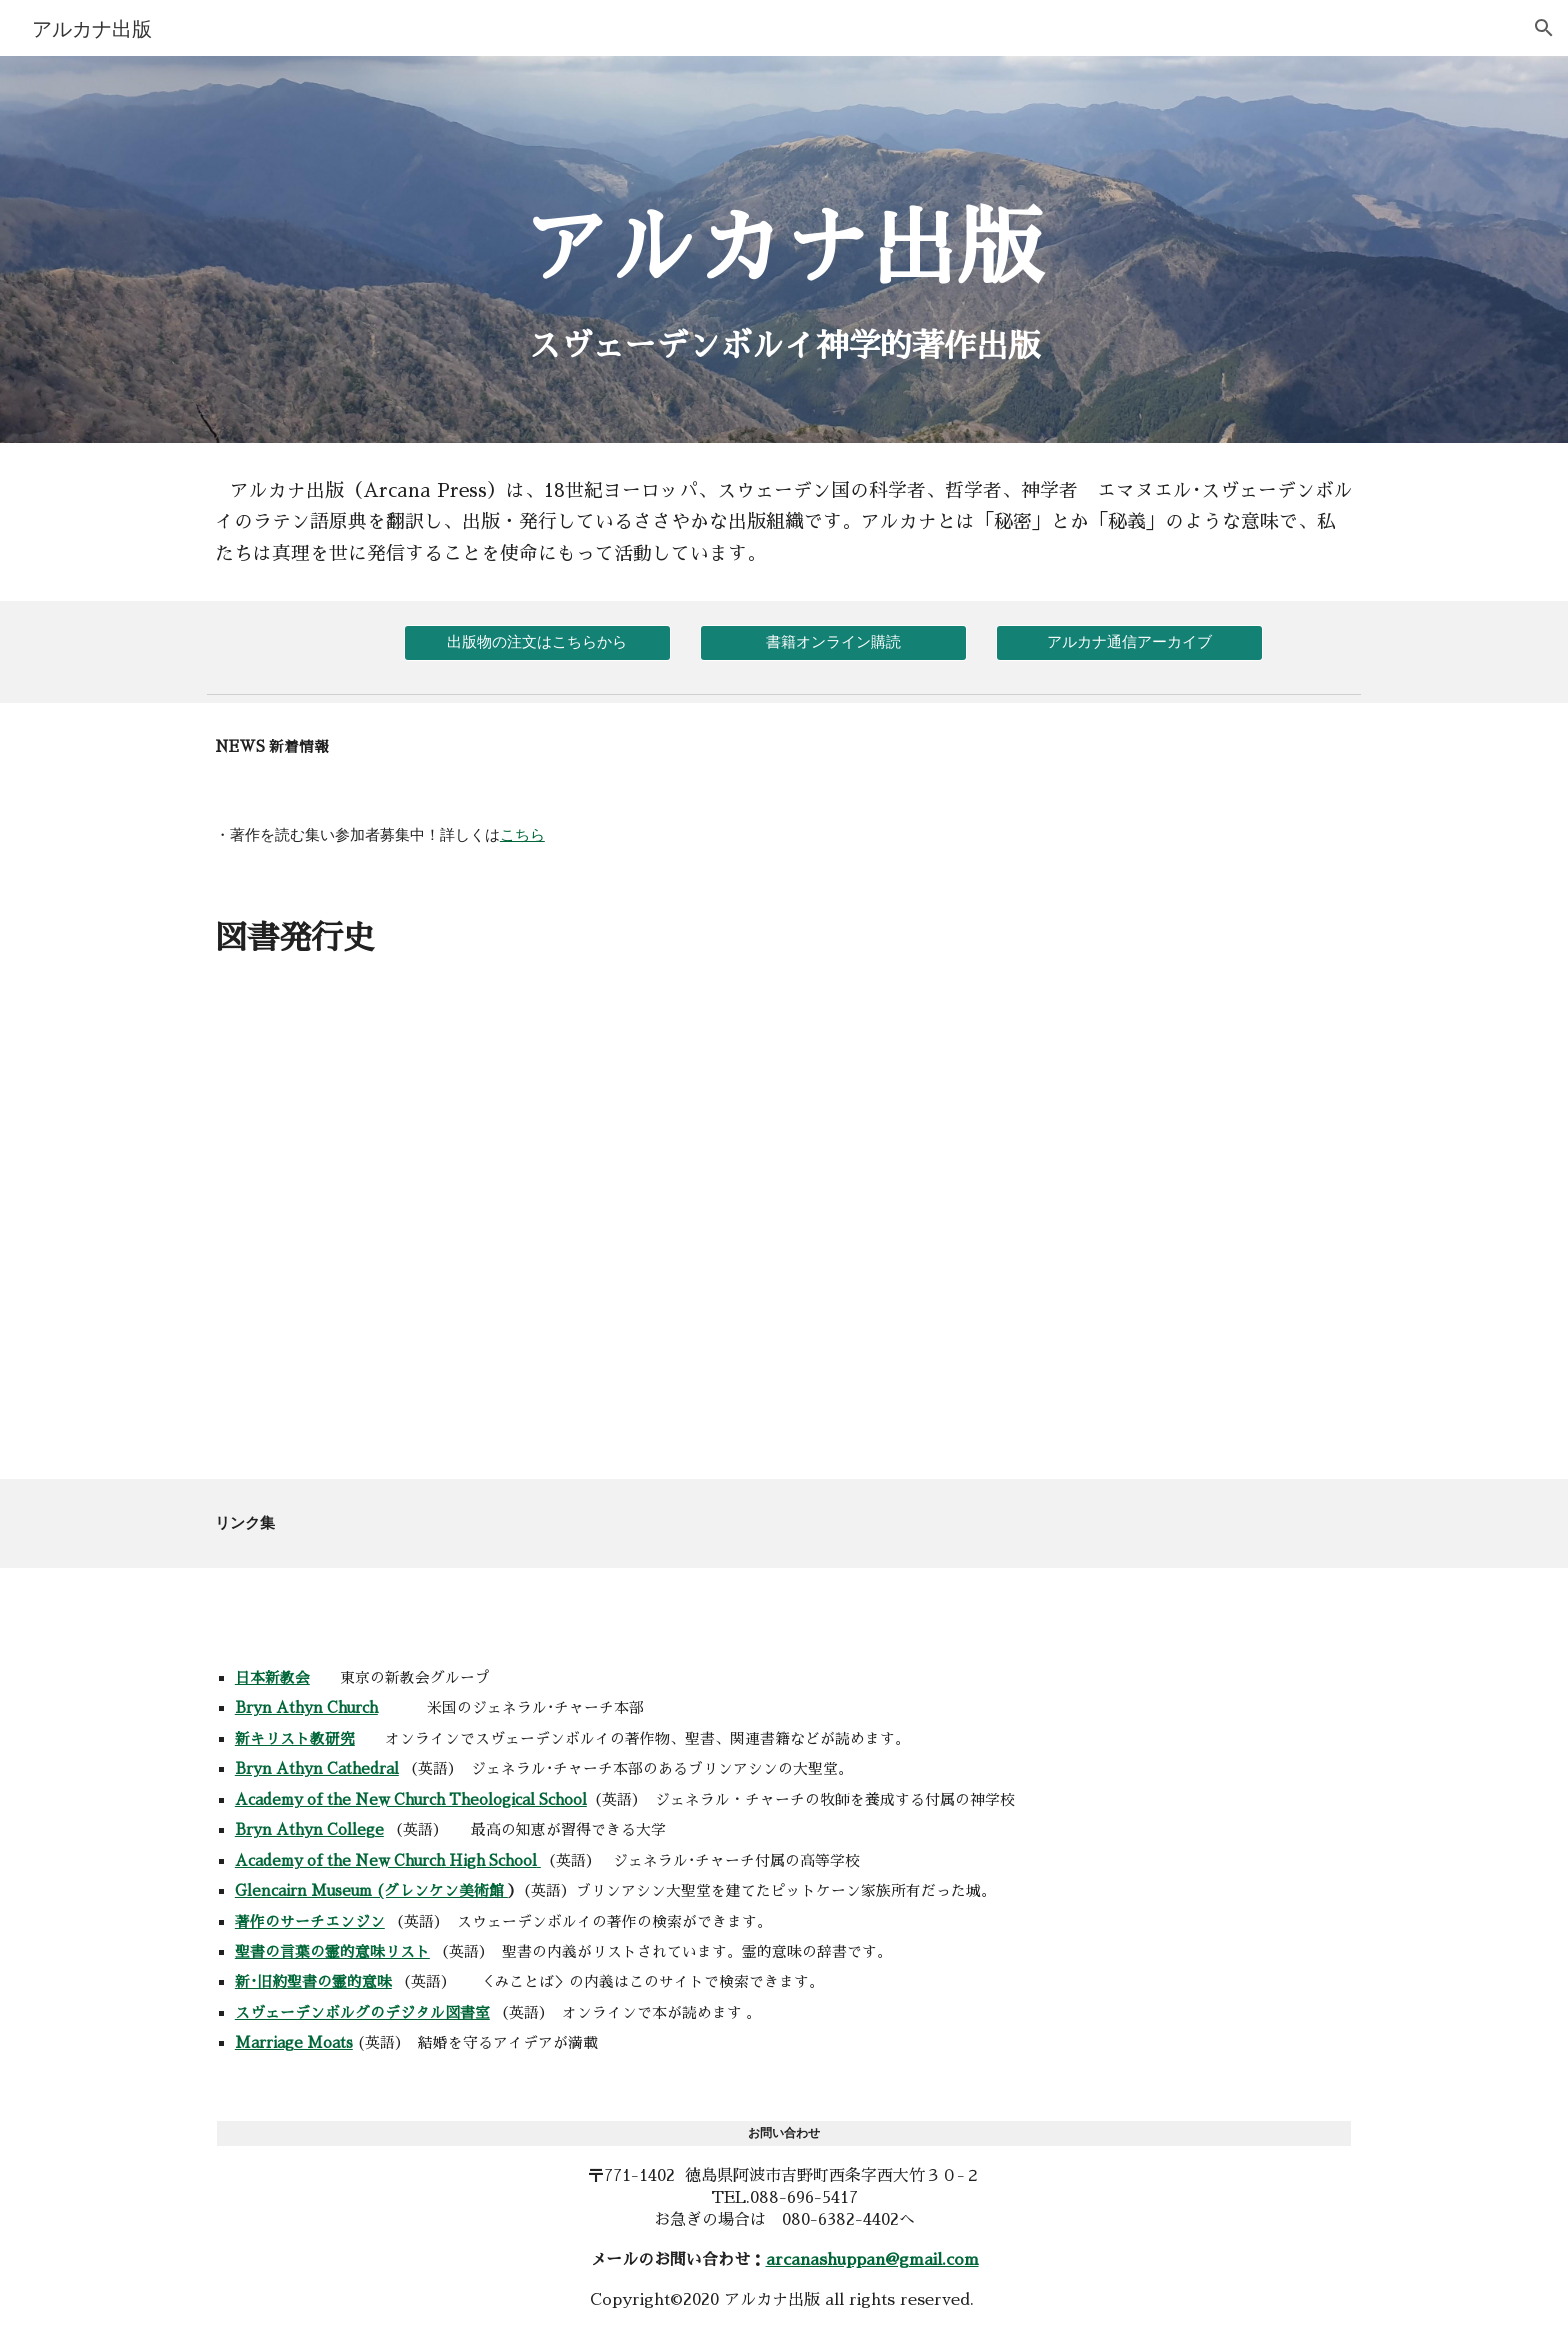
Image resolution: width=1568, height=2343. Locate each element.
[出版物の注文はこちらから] (537, 642)
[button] (1544, 28)
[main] (784, 209)
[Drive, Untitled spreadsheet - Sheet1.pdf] (488, 1247)
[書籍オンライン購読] (833, 642)
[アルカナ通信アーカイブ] (1129, 642)
